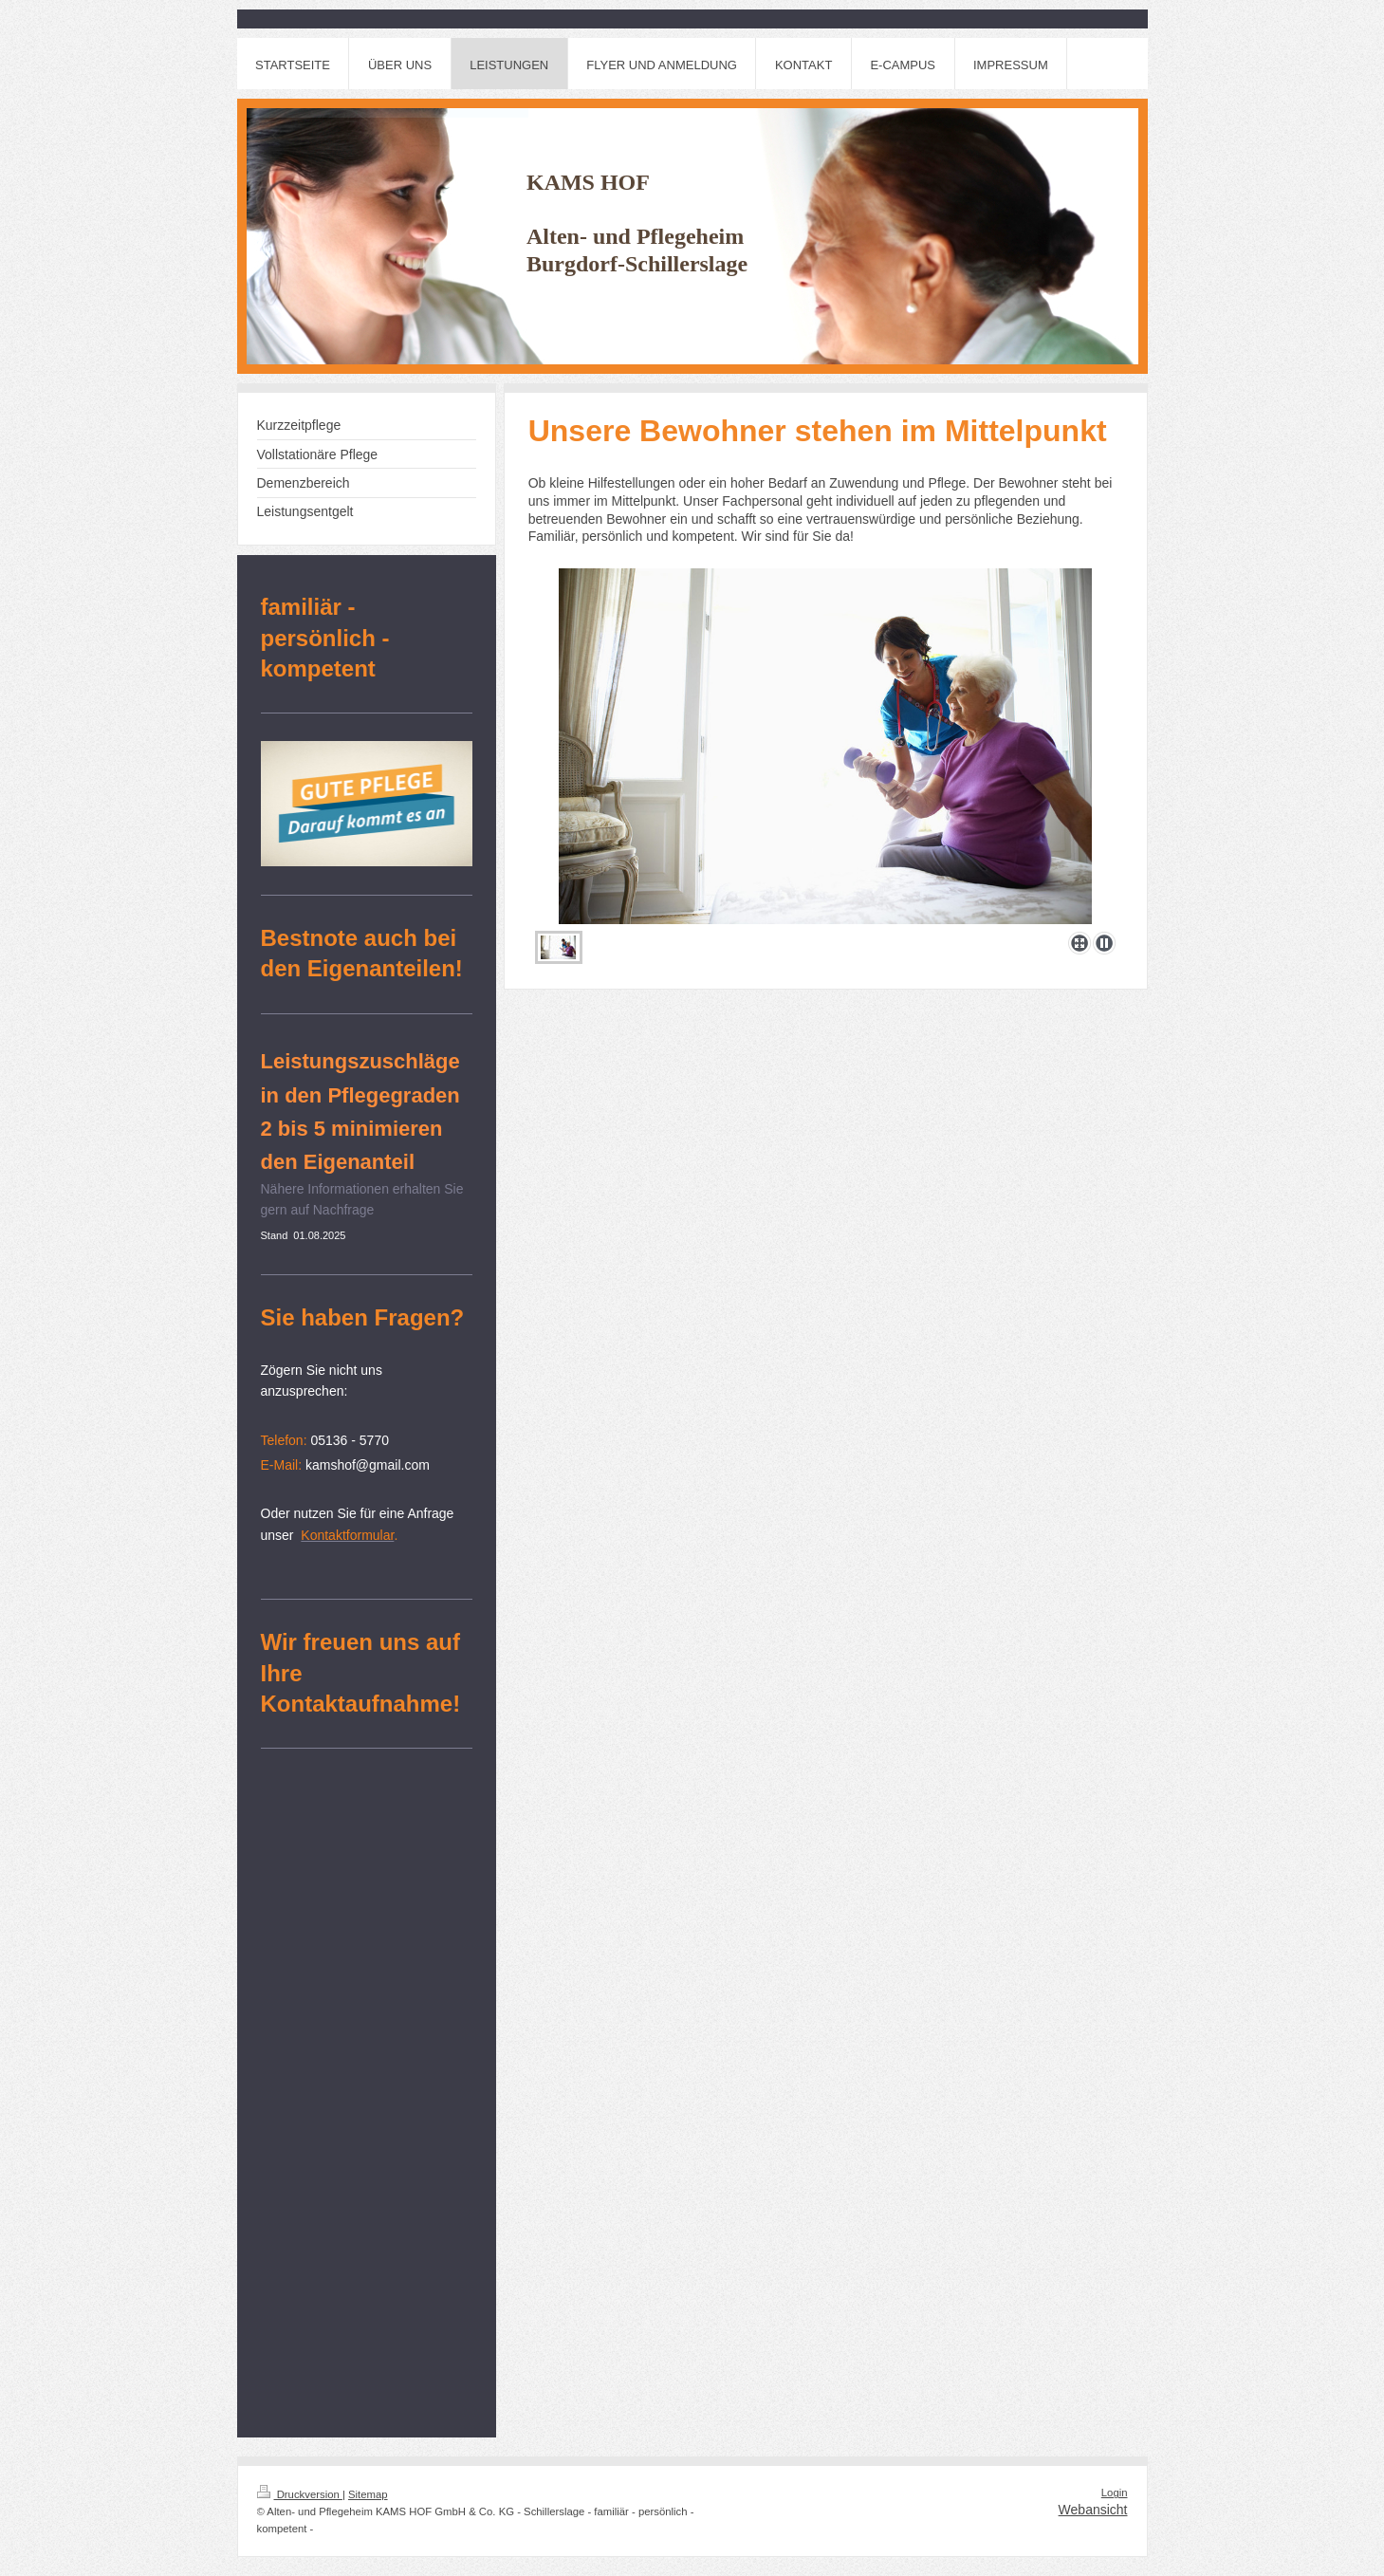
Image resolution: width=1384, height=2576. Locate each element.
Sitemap (368, 2494)
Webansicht (1093, 2509)
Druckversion (299, 2494)
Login (1114, 2492)
